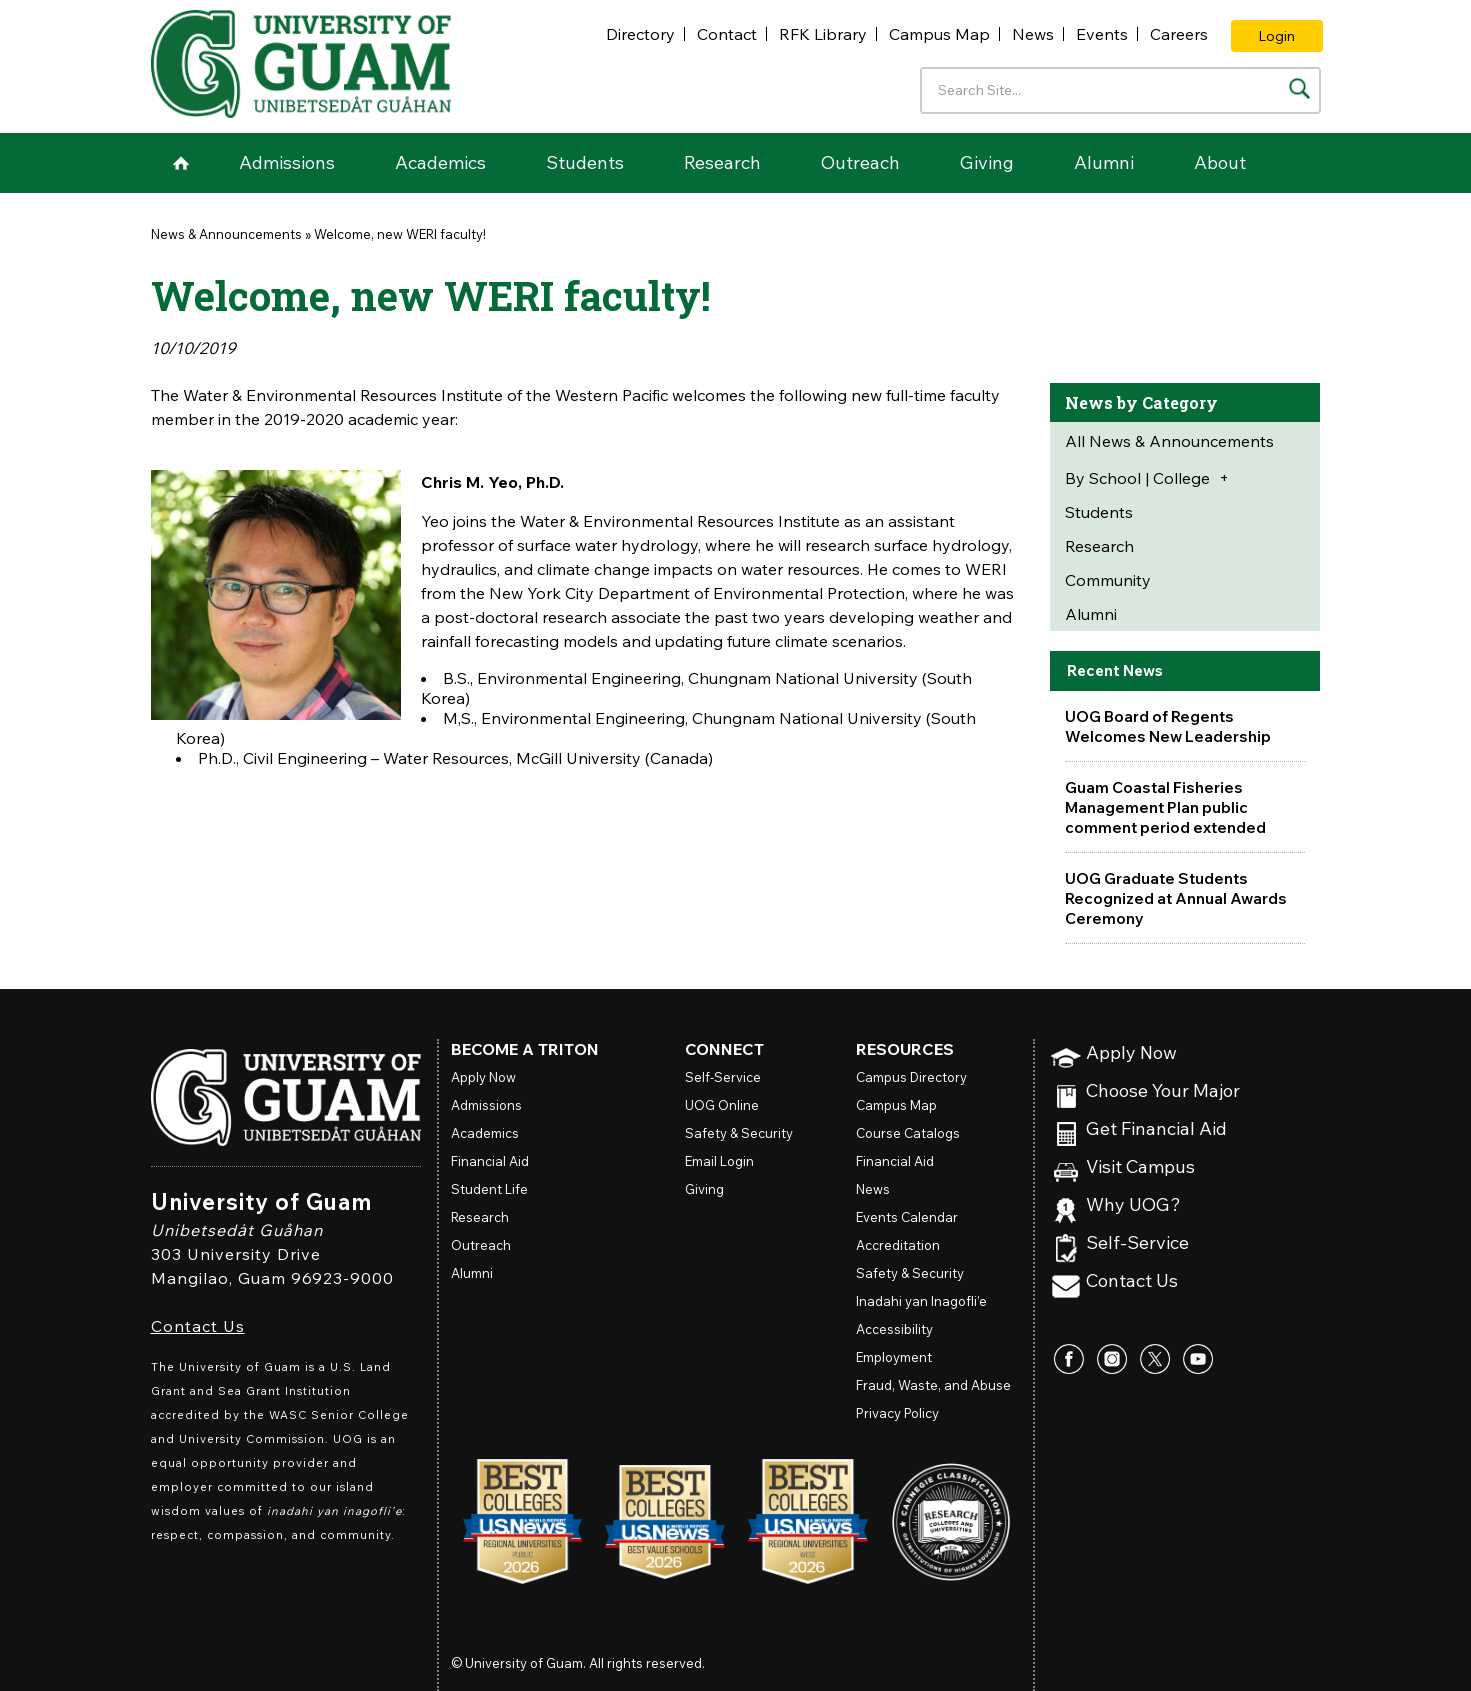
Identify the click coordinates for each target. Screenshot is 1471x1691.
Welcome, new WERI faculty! (400, 234)
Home (181, 163)
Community (1108, 580)
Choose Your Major (1163, 1091)
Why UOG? (1133, 1205)
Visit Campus (1140, 1167)
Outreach (860, 162)
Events (1102, 34)
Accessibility (894, 1329)
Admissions (287, 162)
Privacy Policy (897, 1413)
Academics (440, 162)
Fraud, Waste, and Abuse (933, 1385)
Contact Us (198, 1326)
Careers (1179, 34)
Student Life (489, 1189)
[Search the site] (1299, 88)
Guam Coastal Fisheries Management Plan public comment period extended (1167, 807)
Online (722, 1105)
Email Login (719, 1161)
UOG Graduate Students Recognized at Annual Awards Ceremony (1179, 898)
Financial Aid (490, 1161)
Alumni (1104, 162)
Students (585, 162)
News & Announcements (226, 234)
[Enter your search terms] (1120, 90)
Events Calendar (907, 1217)
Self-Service (1137, 1243)
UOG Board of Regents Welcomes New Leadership (1170, 726)
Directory (640, 34)
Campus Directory (911, 1077)
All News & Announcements (1169, 441)
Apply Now (1131, 1053)
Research (722, 162)
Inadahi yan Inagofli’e (921, 1301)
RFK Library (823, 34)
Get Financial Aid (1156, 1129)
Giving (987, 162)
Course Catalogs (908, 1133)
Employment (894, 1357)
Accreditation (898, 1245)
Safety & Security (739, 1133)
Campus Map (939, 34)
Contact (727, 34)
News (1033, 34)
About (1220, 162)
